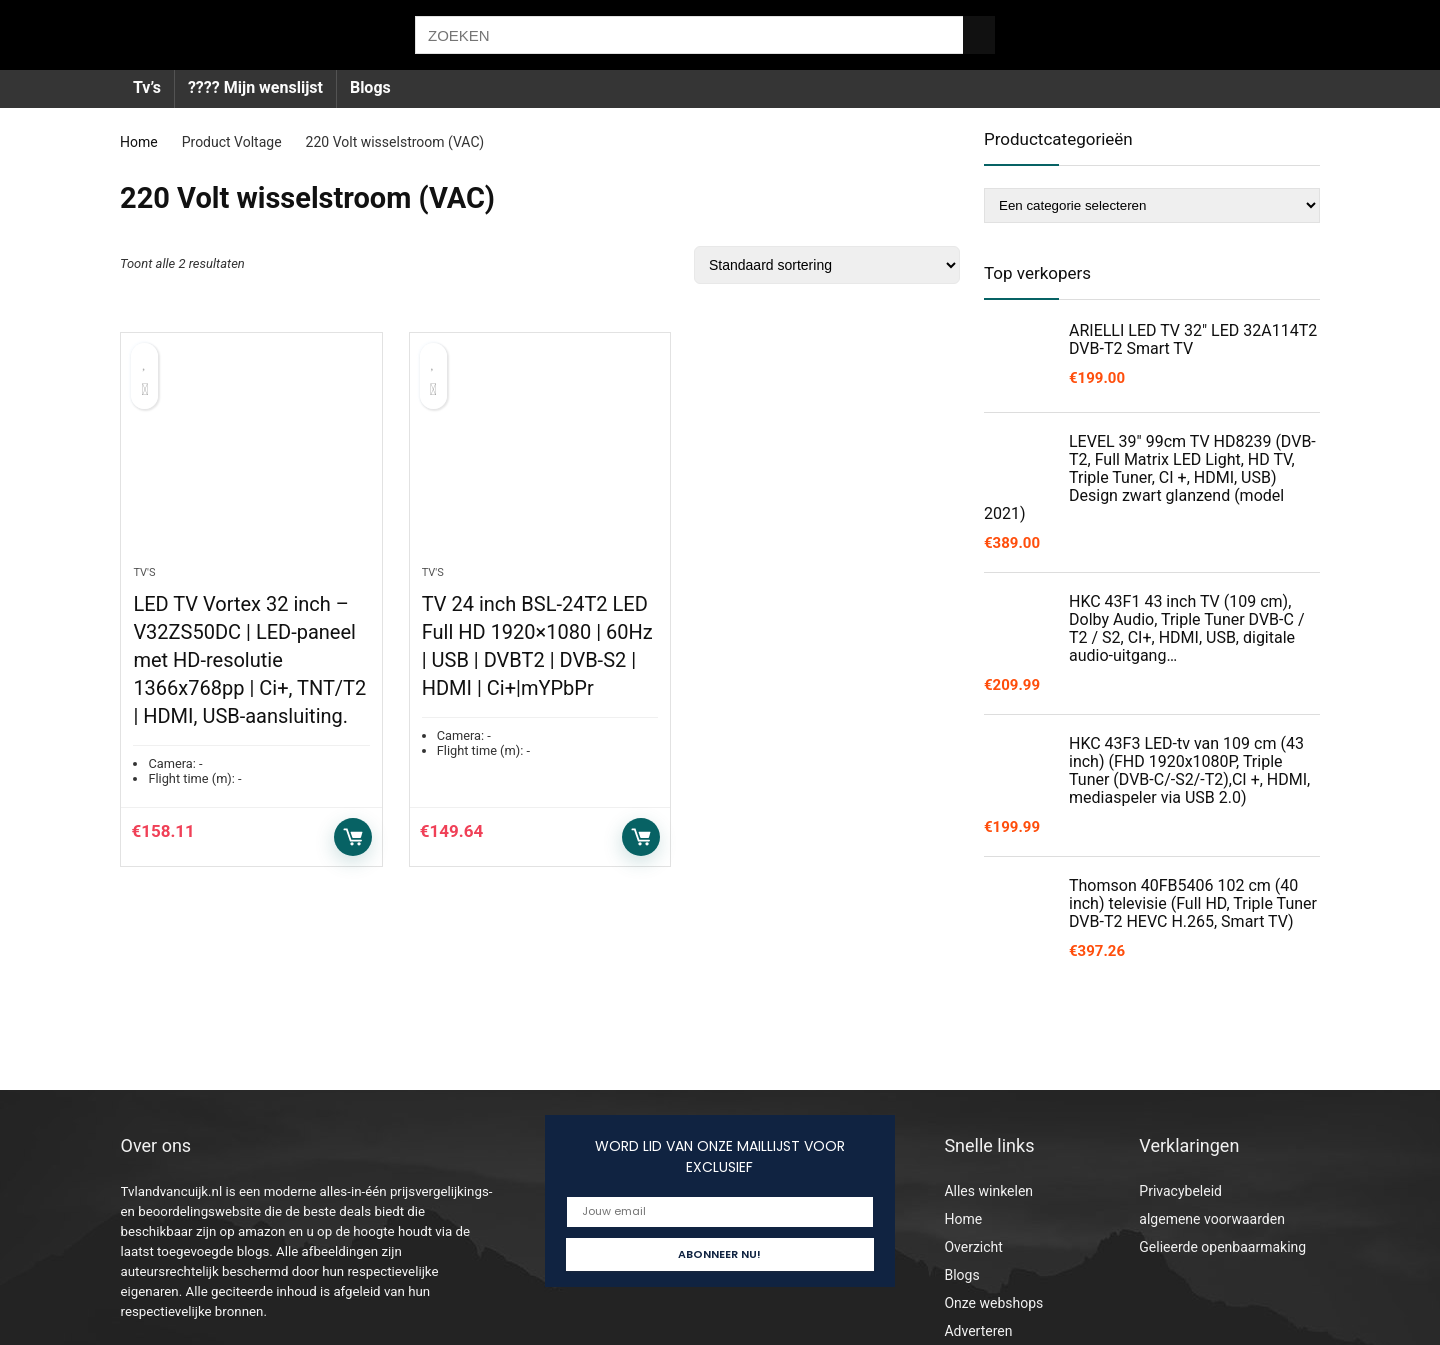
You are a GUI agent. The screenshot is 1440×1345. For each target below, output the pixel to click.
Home (139, 142)
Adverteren (978, 1331)
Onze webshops (993, 1303)
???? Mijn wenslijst (255, 87)
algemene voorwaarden (1212, 1219)
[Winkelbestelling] (827, 265)
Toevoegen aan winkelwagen (353, 839)
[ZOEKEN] (979, 35)
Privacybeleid (1180, 1191)
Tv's (144, 574)
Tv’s (147, 87)
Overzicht (973, 1247)
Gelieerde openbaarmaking (1222, 1247)
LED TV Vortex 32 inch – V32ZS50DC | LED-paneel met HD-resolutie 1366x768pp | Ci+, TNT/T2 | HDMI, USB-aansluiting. (249, 662)
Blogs (370, 87)
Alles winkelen (988, 1191)
